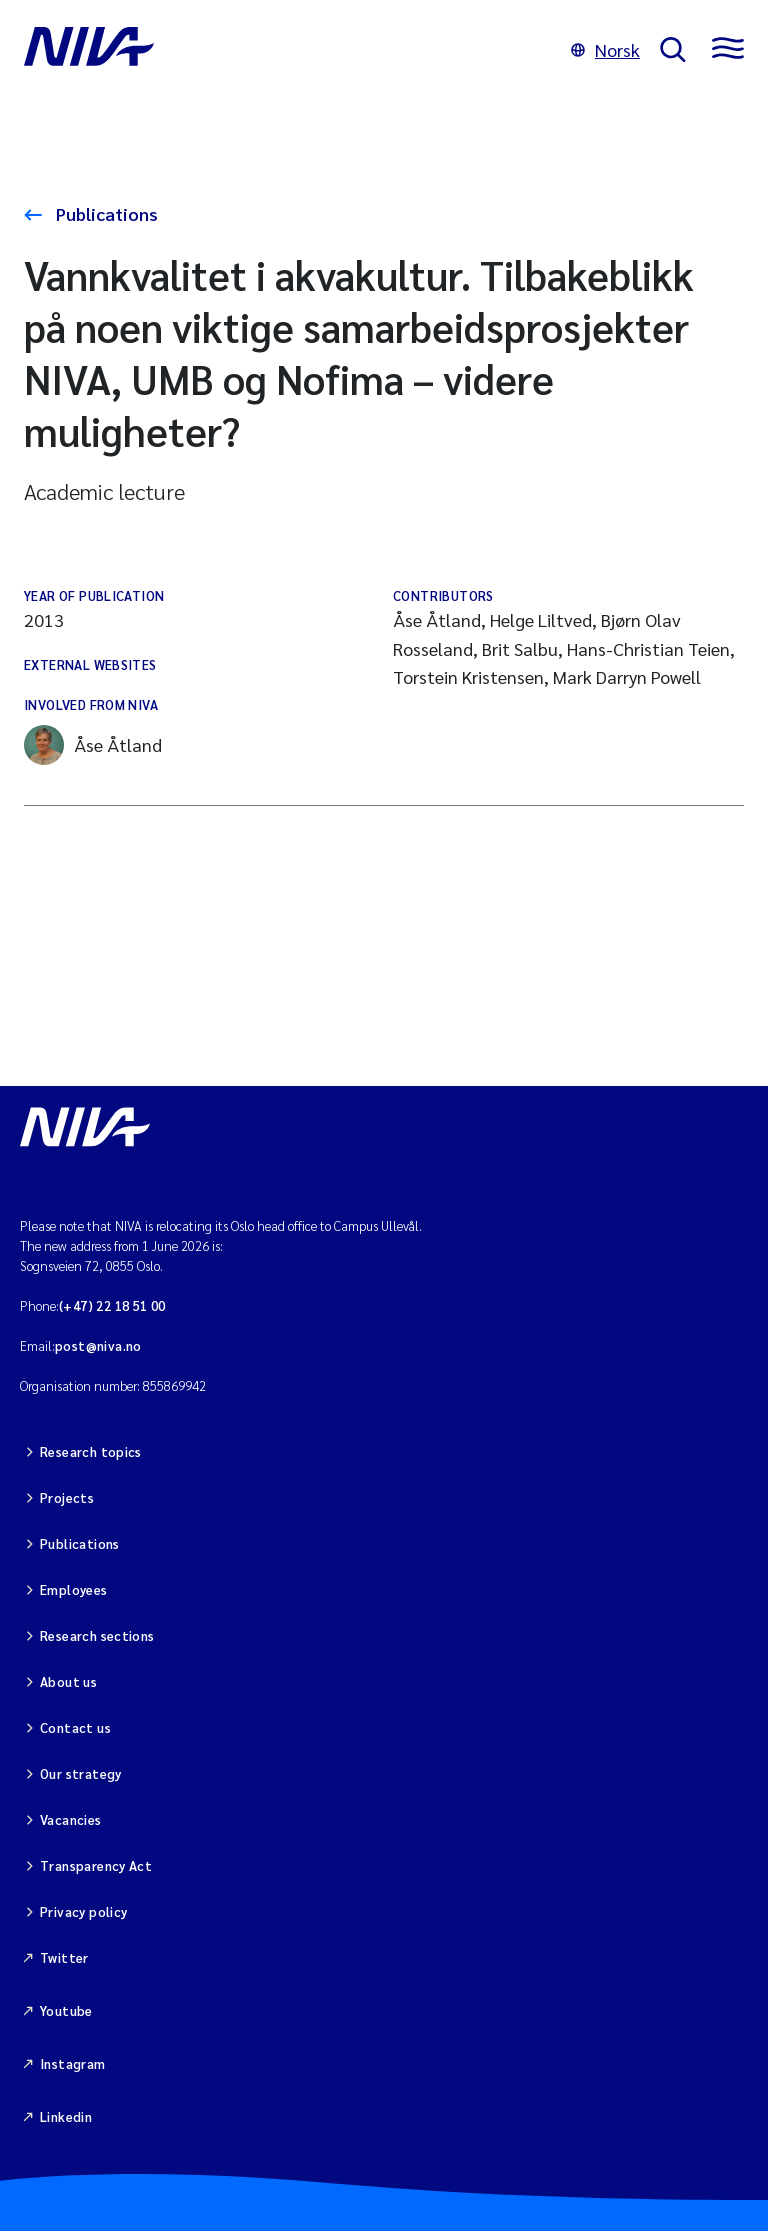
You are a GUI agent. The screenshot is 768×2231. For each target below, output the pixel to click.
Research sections (97, 1635)
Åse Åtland (93, 745)
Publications (105, 213)
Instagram (73, 2063)
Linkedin (66, 2116)
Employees (74, 1589)
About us (68, 1681)
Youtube (66, 2010)
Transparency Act (96, 1865)
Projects (67, 1497)
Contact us (75, 1727)
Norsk (605, 49)
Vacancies (71, 1819)
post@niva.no (98, 1345)
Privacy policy (83, 1911)
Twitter (64, 1957)
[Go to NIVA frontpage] (287, 50)
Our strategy (81, 1773)
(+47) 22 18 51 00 (112, 1305)
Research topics (91, 1451)
